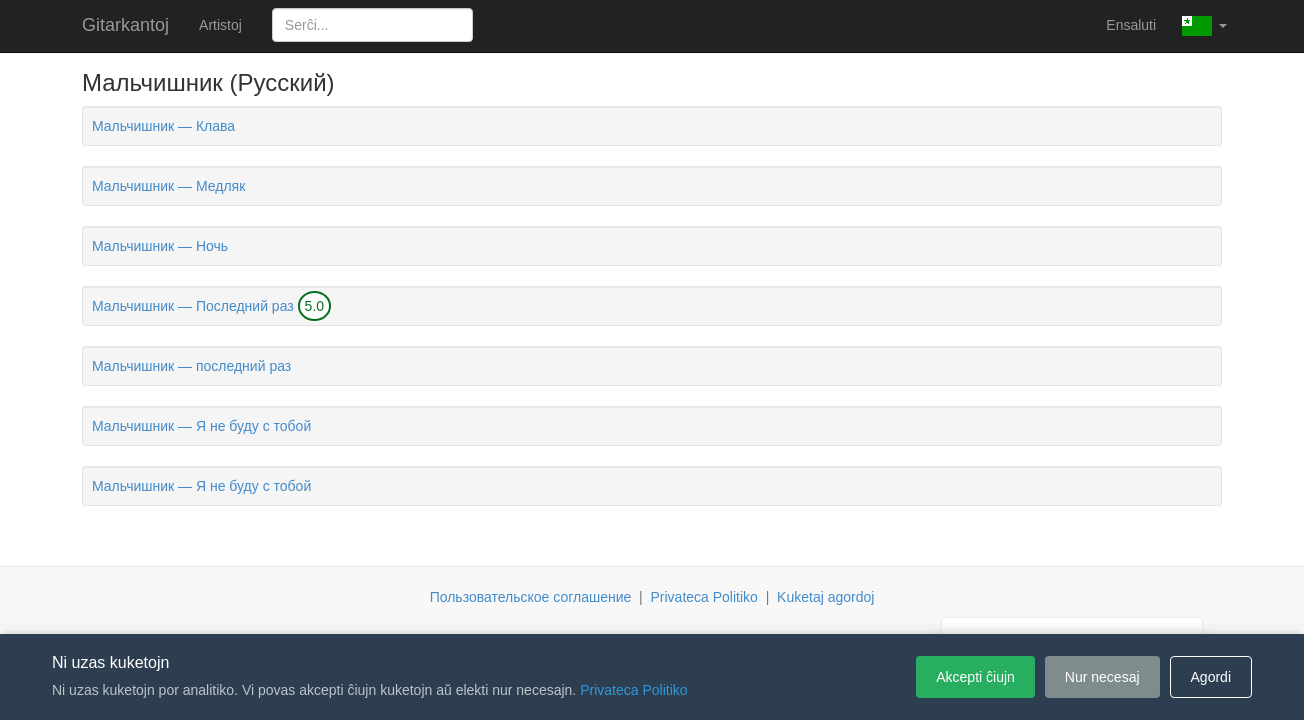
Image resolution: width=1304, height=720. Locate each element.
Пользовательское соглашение (531, 597)
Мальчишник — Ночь (160, 246)
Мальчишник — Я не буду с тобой (201, 426)
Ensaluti (1131, 25)
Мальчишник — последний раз (191, 366)
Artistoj (220, 25)
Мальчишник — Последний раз (193, 306)
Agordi (1211, 677)
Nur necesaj (1102, 677)
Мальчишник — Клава (163, 126)
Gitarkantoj (125, 25)
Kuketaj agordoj (825, 597)
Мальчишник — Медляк (168, 186)
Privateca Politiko (703, 597)
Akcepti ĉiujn (975, 677)
